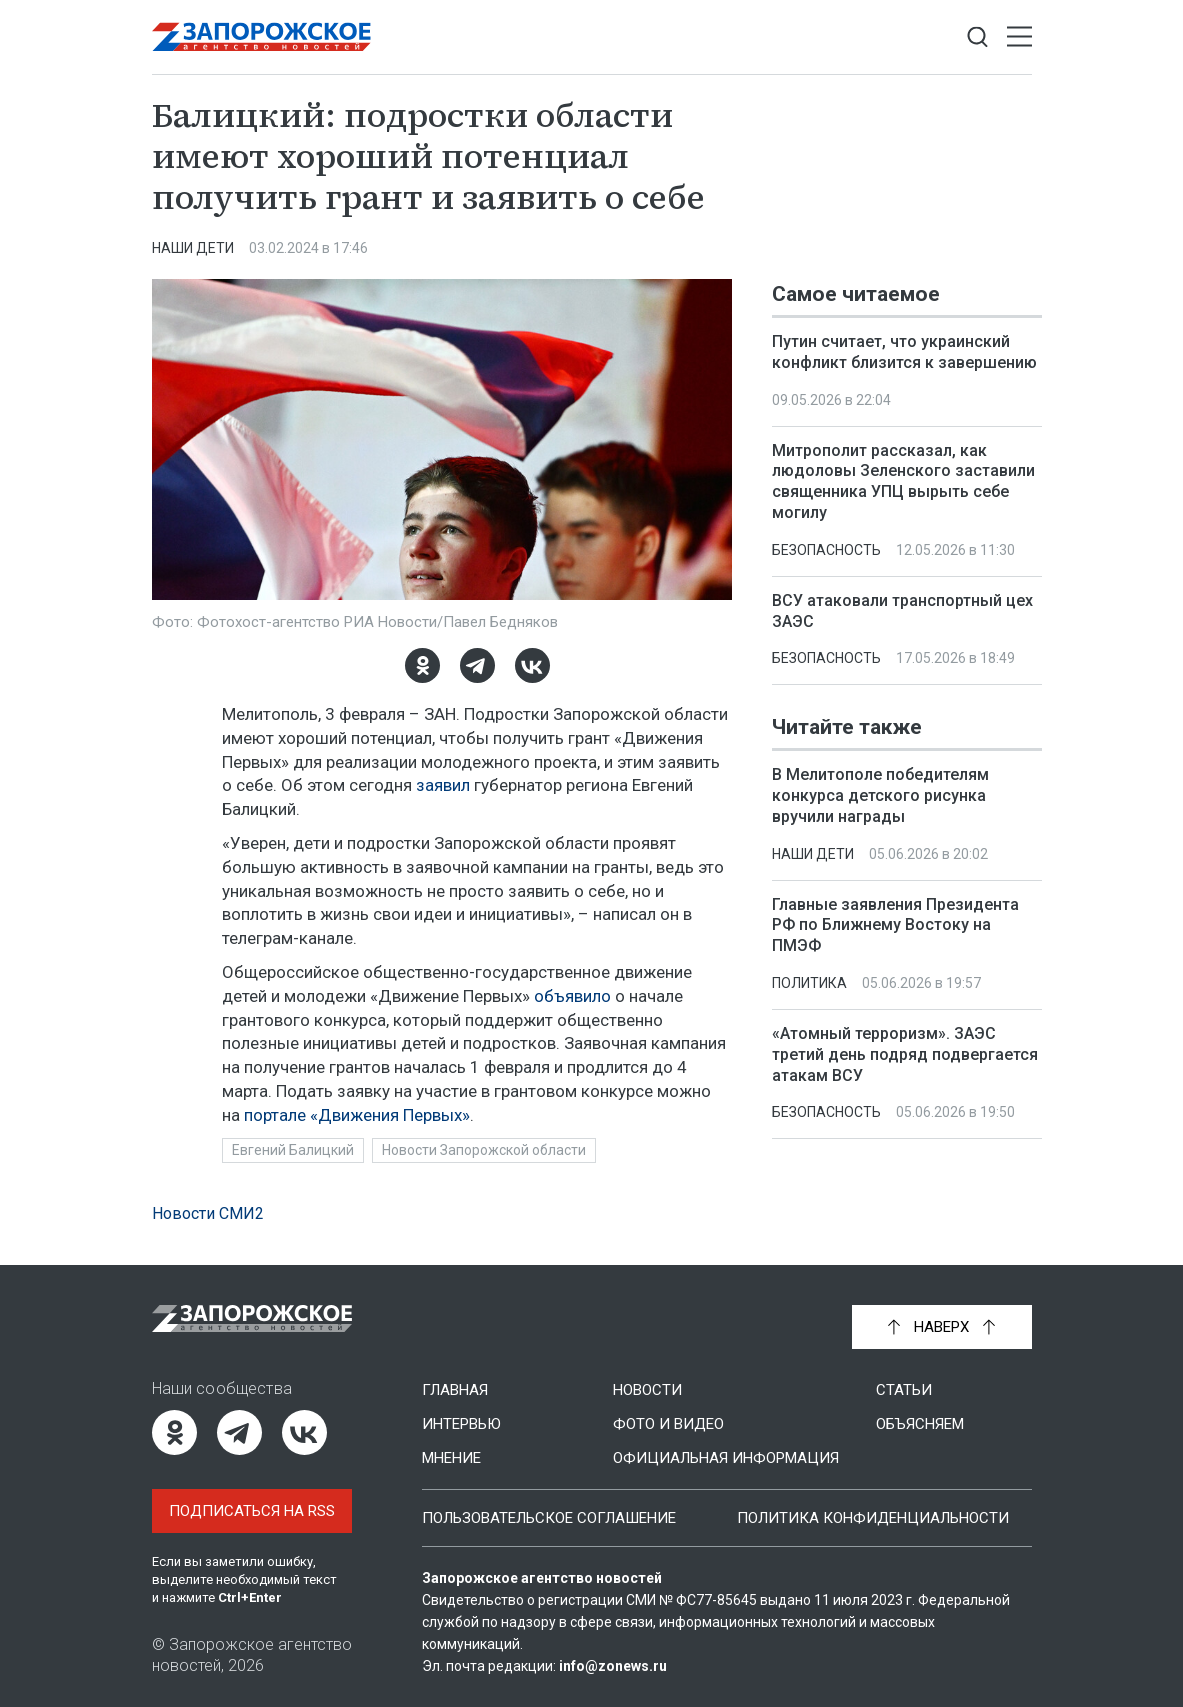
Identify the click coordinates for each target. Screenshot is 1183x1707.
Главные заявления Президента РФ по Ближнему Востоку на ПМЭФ (895, 925)
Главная (455, 1390)
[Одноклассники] (421, 665)
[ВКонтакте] (531, 665)
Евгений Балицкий (293, 1150)
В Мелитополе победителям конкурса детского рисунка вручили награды (880, 796)
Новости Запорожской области (484, 1150)
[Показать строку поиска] (977, 37)
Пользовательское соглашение (549, 1518)
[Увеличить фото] (442, 438)
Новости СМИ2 (208, 1213)
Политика (809, 983)
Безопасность (826, 550)
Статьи (904, 1390)
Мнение (451, 1458)
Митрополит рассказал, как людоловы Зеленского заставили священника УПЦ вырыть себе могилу (903, 481)
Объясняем (920, 1424)
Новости (647, 1390)
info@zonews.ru (613, 1666)
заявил (443, 785)
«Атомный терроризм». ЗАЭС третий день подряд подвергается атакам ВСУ (905, 1054)
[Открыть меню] (1019, 37)
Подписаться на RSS (252, 1511)
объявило (572, 996)
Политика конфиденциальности (873, 1518)
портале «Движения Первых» (357, 1115)
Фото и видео (668, 1424)
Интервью (461, 1424)
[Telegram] (476, 665)
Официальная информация (726, 1458)
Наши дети (193, 248)
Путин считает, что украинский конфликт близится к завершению (904, 352)
